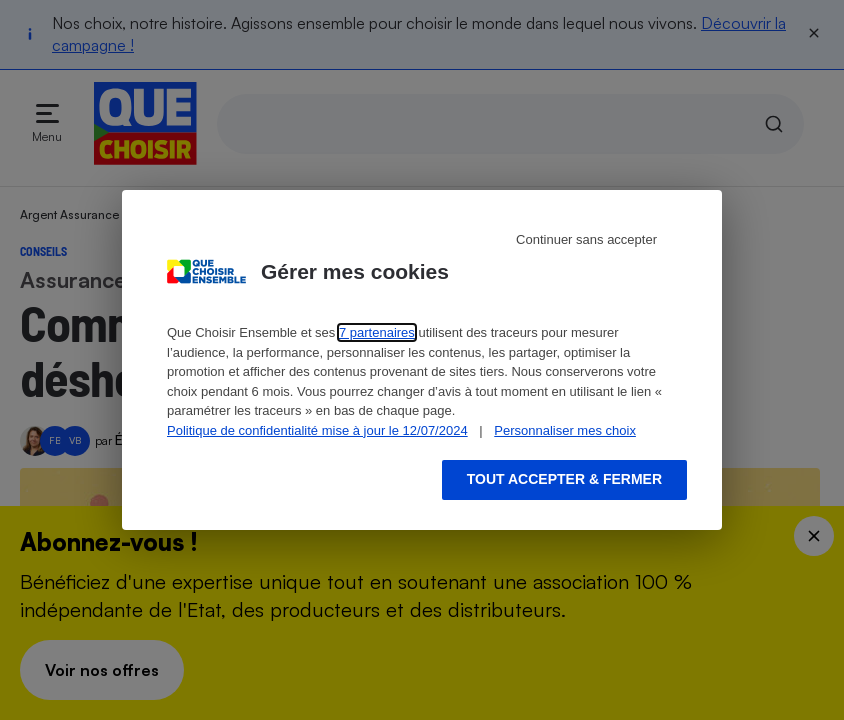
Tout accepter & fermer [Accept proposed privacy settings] (564, 479)
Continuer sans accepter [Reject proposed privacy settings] (586, 239)
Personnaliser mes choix (565, 430)
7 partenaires (377, 332)
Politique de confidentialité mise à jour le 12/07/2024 (317, 430)
